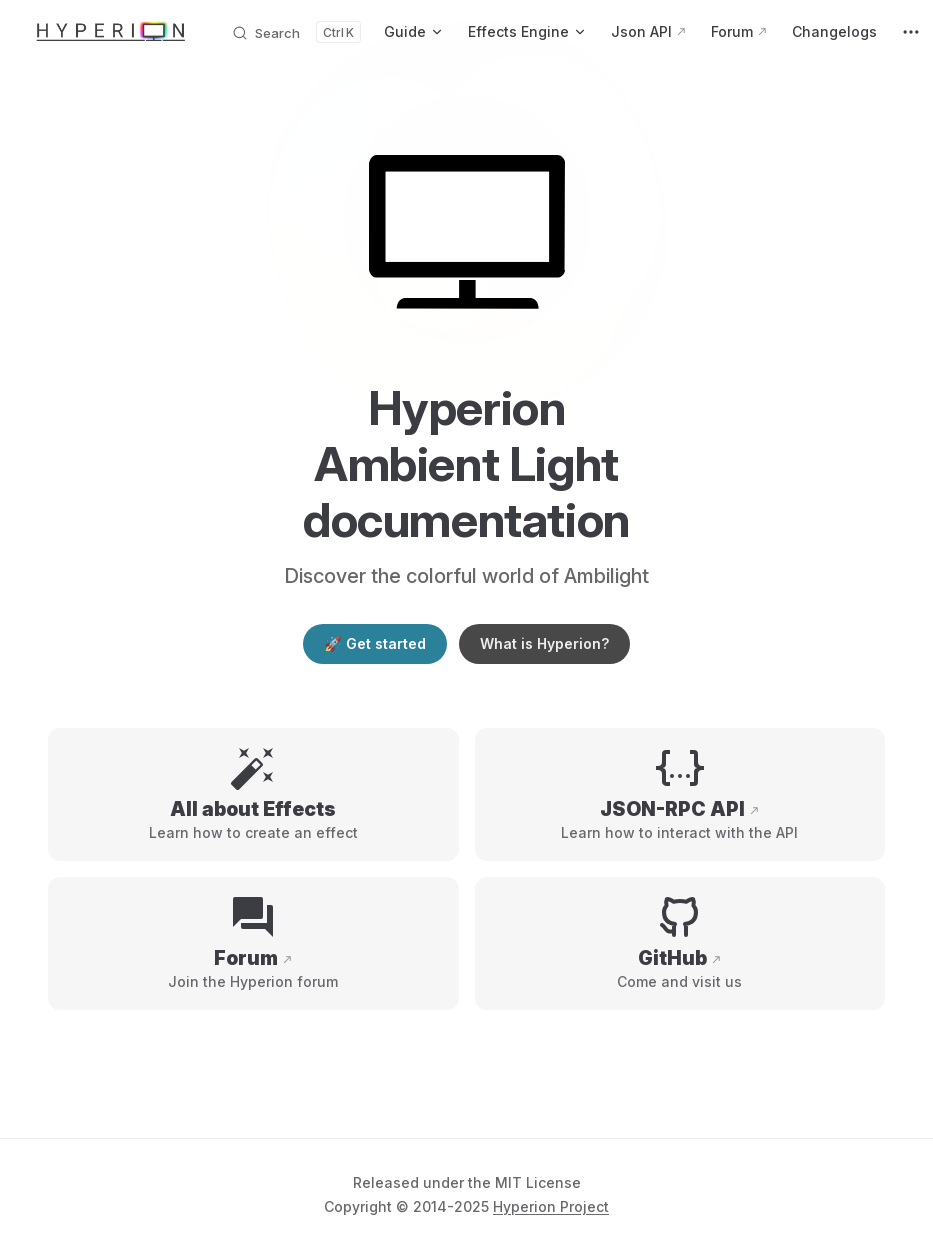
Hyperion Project (551, 1206)
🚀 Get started (374, 643)
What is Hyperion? (544, 643)
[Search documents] (296, 32)
